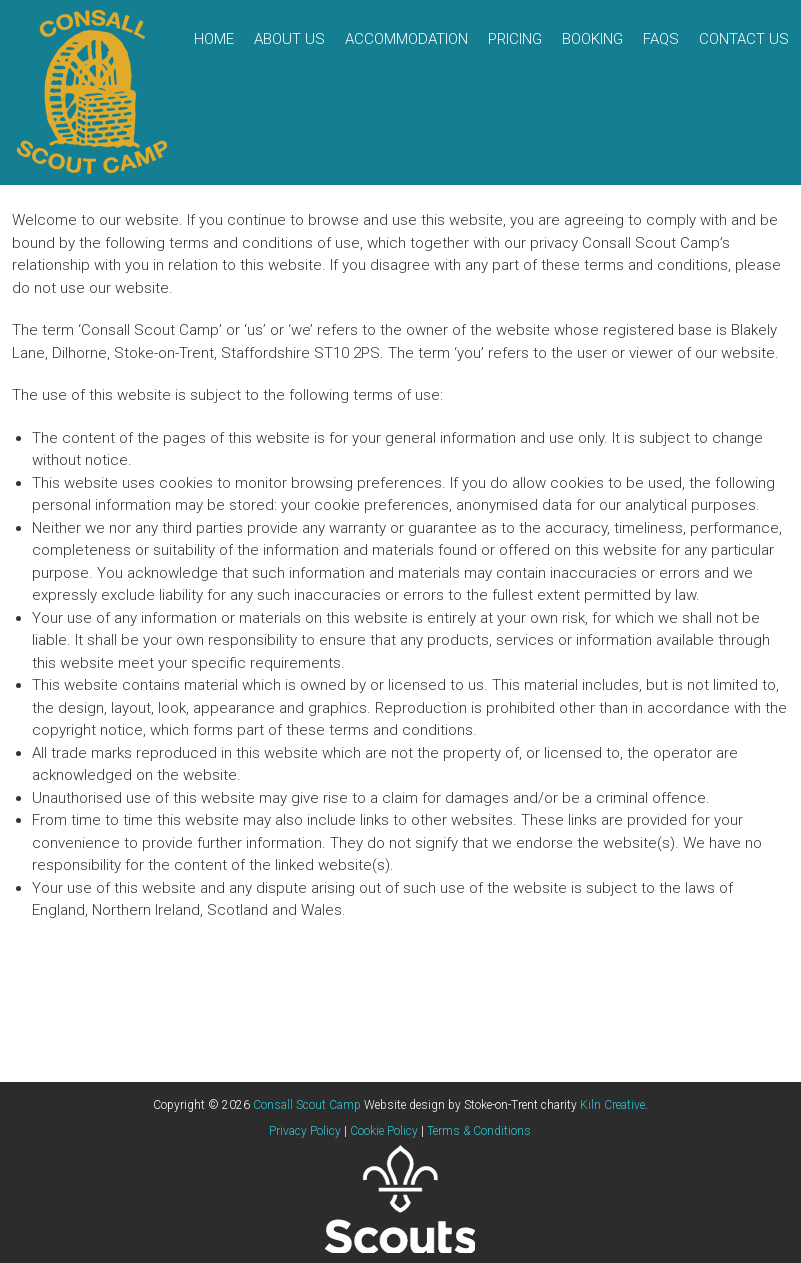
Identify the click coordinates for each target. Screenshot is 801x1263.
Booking (592, 39)
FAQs (661, 39)
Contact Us (744, 39)
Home (214, 39)
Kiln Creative (612, 1105)
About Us (289, 39)
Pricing (515, 39)
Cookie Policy (384, 1131)
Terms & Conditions (479, 1131)
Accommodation (406, 39)
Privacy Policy (305, 1131)
